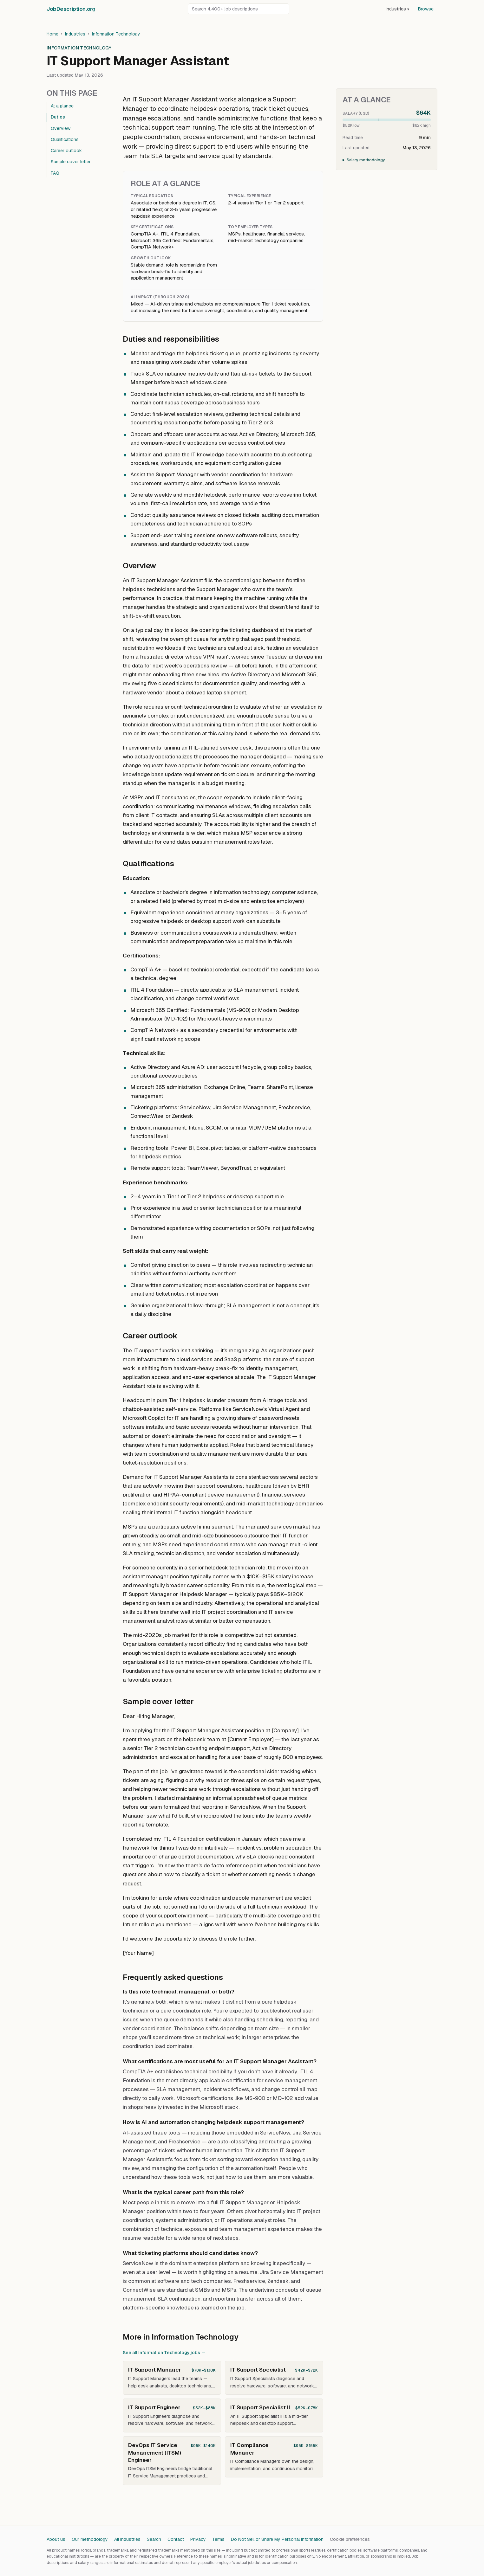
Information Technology (116, 34)
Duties (58, 117)
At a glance (62, 106)
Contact (175, 2539)
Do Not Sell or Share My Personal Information (277, 2539)
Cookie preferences (350, 2539)
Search (154, 2539)
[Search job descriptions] (238, 8)
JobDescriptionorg (71, 8)
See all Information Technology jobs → (164, 2352)
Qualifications (65, 139)
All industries (127, 2539)
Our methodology (90, 2539)
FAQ (55, 173)
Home (52, 34)
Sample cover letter (71, 161)
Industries (397, 9)
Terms (218, 2539)
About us (56, 2539)
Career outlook (66, 150)
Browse (426, 9)
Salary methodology (366, 160)
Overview (60, 128)
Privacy (198, 2539)
